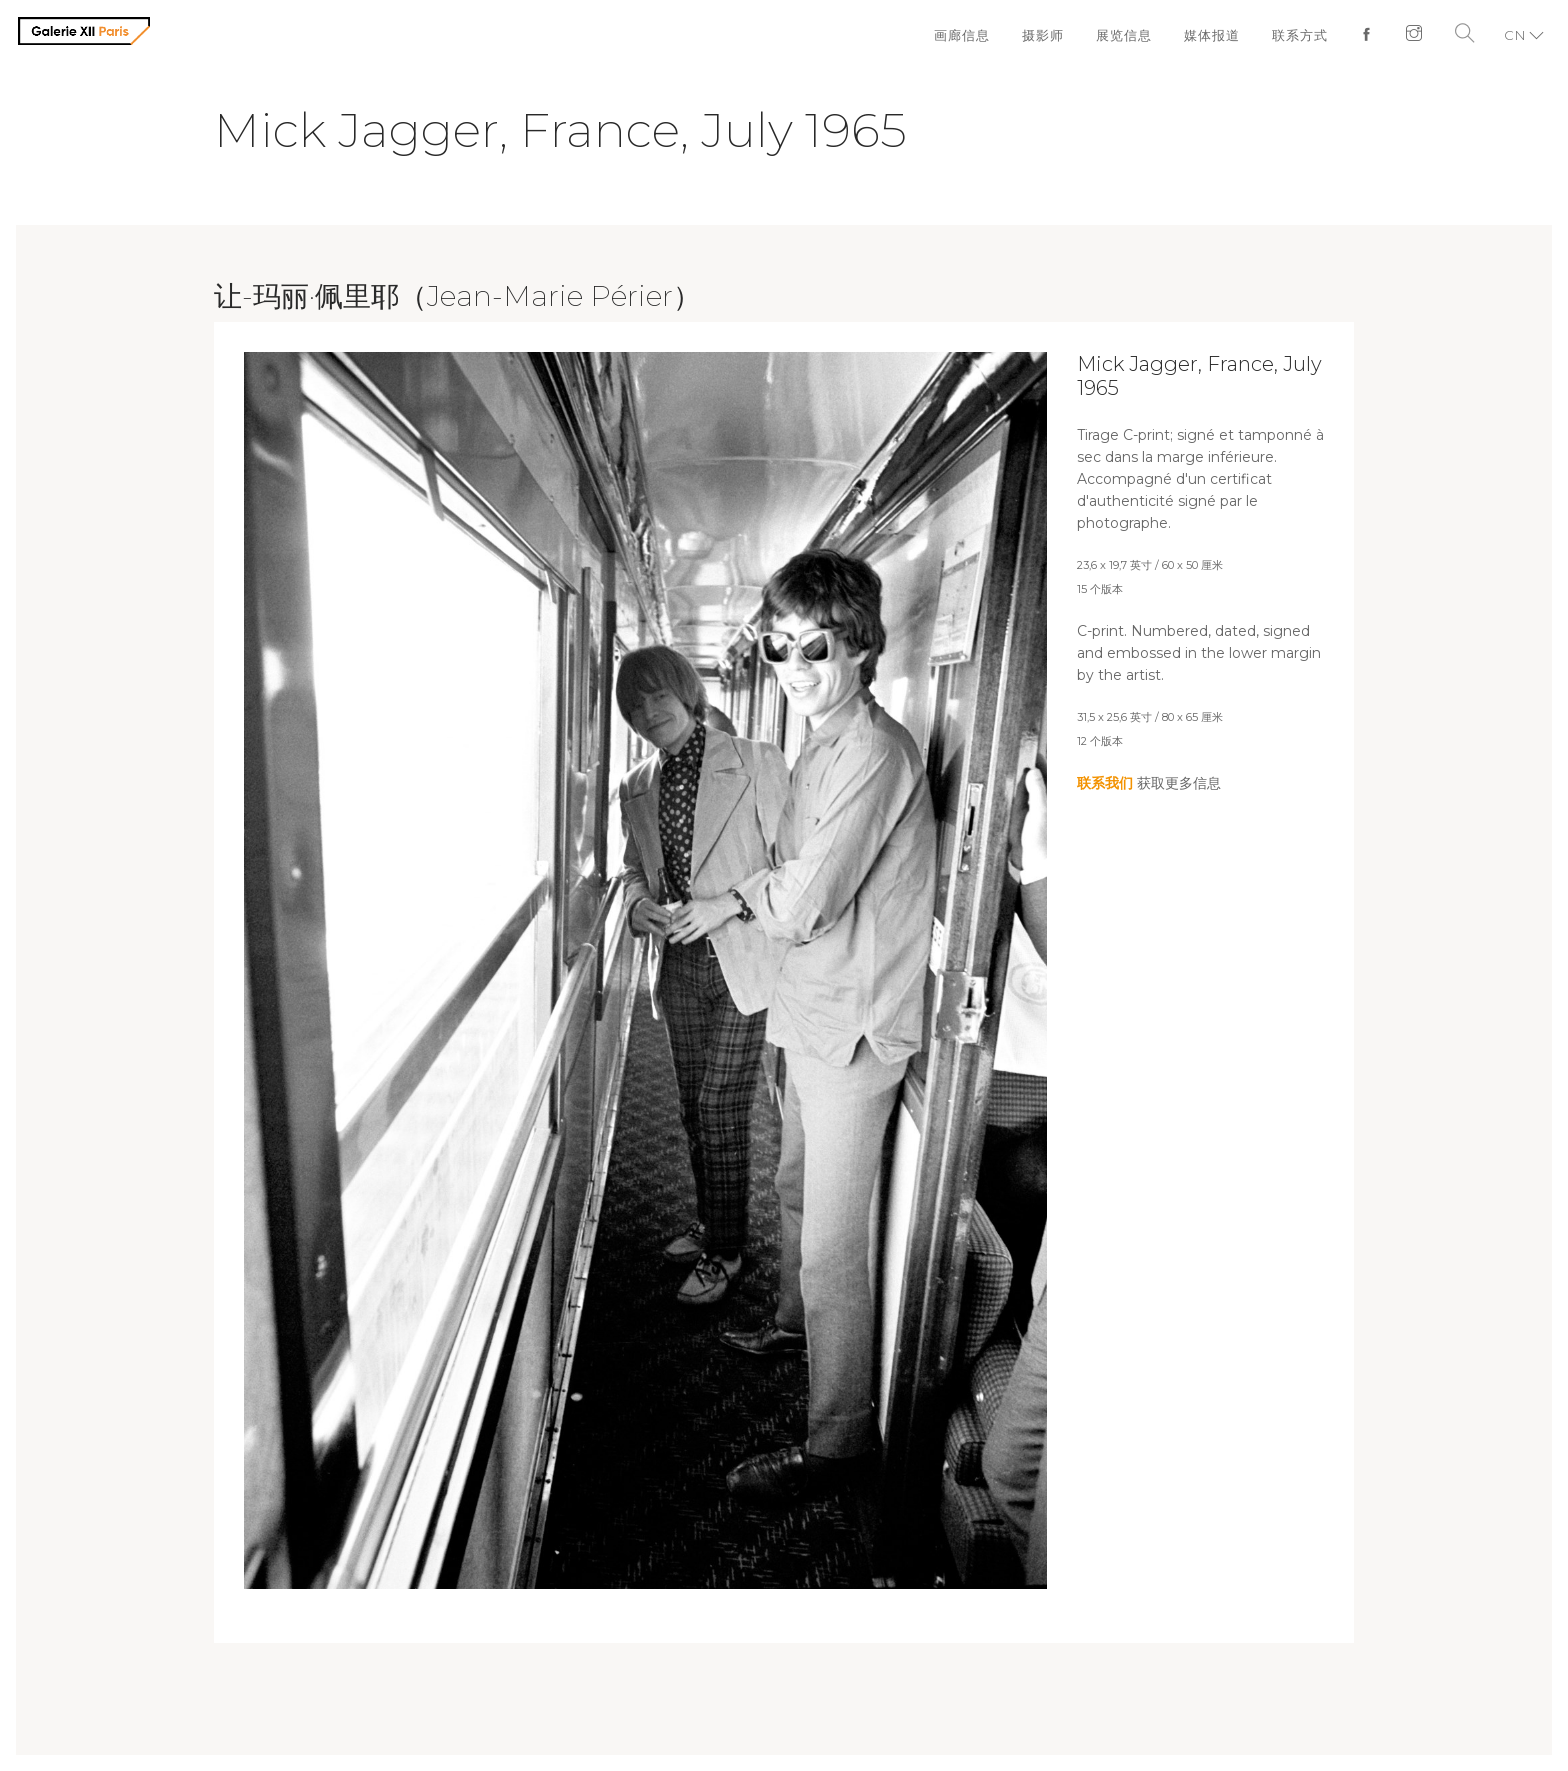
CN (1515, 35)
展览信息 (1124, 35)
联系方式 (1300, 35)
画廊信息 (962, 35)
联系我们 (1105, 783)
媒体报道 (1212, 35)
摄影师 (1043, 35)
